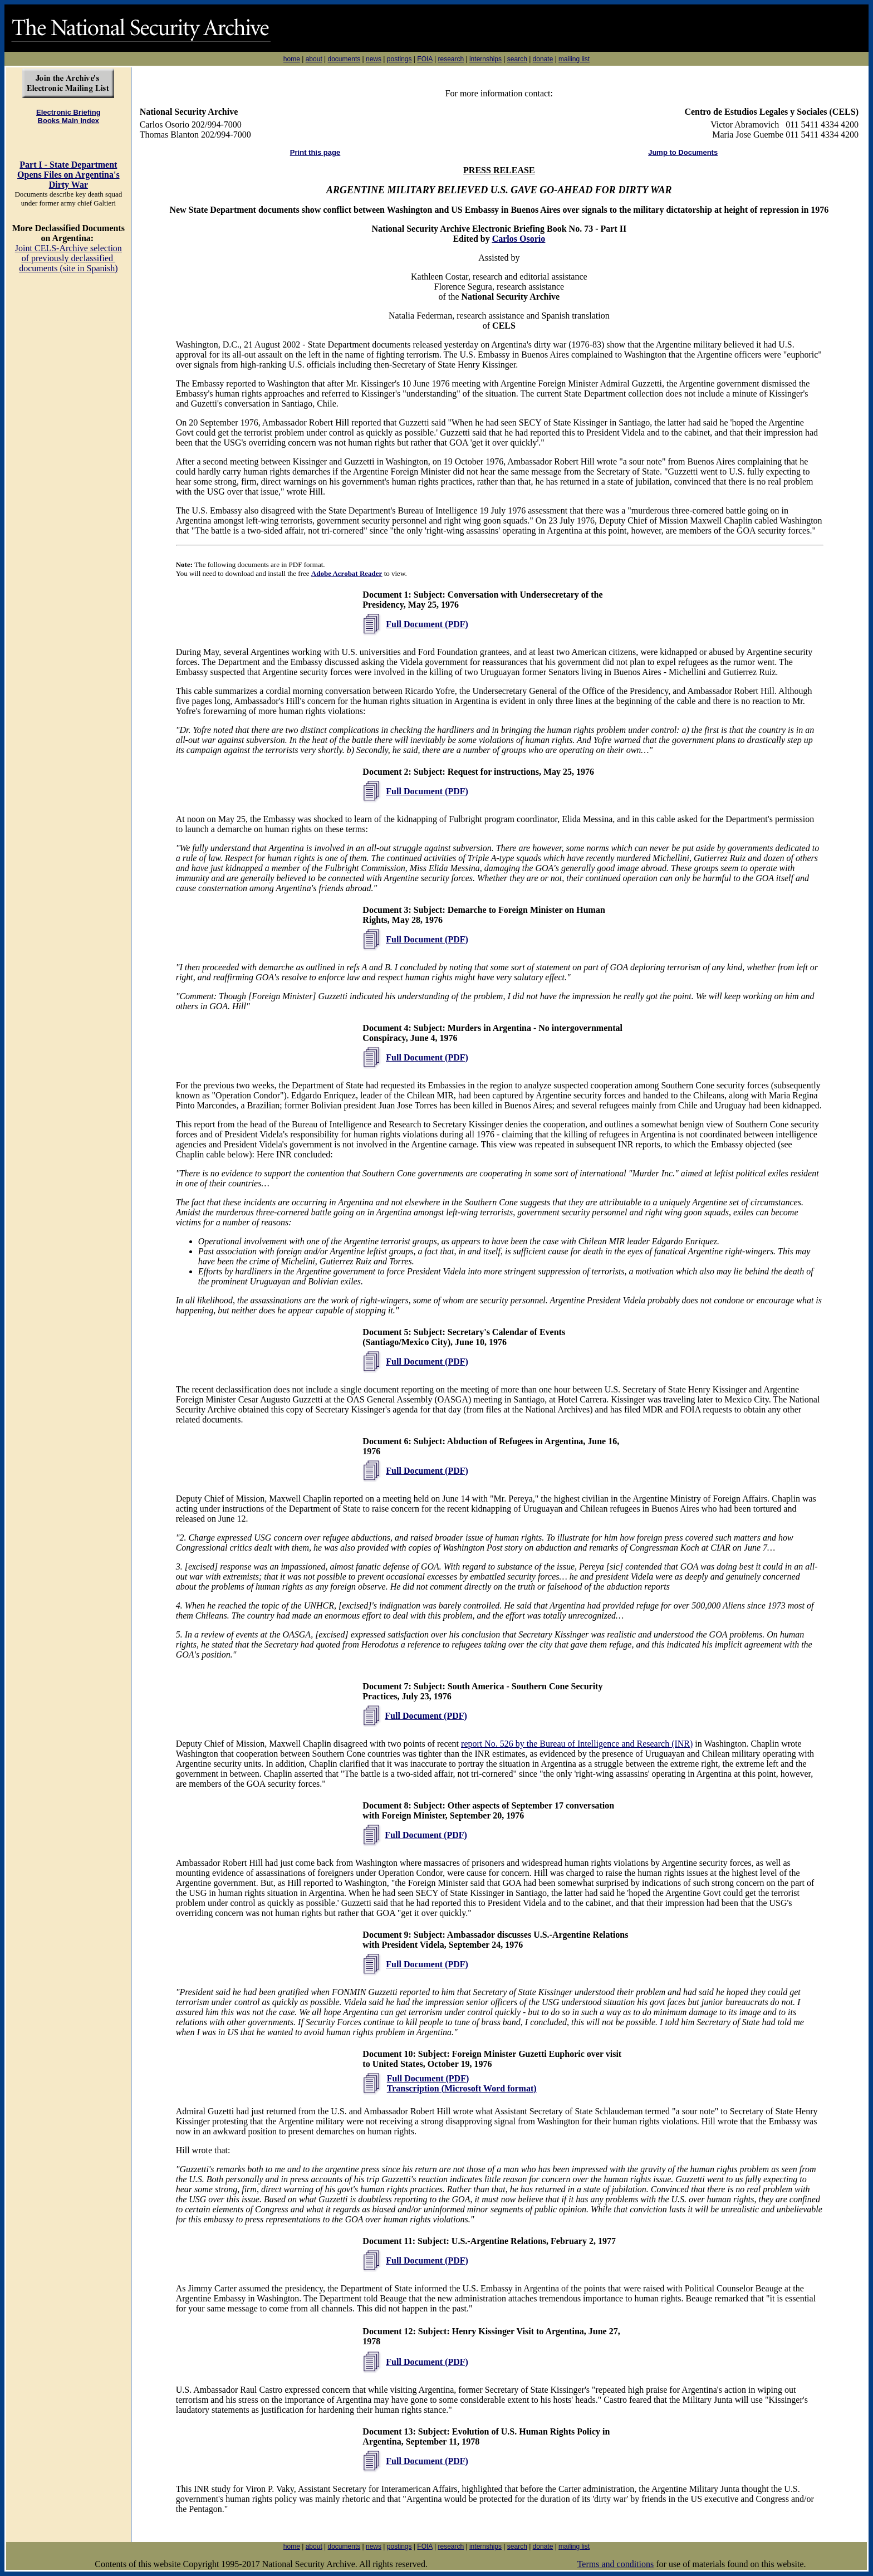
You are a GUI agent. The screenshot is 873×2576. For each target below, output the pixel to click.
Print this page (315, 152)
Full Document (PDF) (427, 624)
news (373, 59)
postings (399, 59)
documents (344, 59)
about (314, 59)
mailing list (574, 59)
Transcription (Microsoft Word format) (462, 2088)
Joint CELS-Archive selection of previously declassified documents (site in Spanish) (68, 258)
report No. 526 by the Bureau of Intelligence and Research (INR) (577, 1743)
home (291, 59)
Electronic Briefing (68, 112)
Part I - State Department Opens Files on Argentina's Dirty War (68, 174)
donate (543, 59)
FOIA (424, 59)
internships (485, 59)
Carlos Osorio (519, 238)
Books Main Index (69, 120)
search (517, 59)
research (451, 59)
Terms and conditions (615, 2564)
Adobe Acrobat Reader (346, 573)
